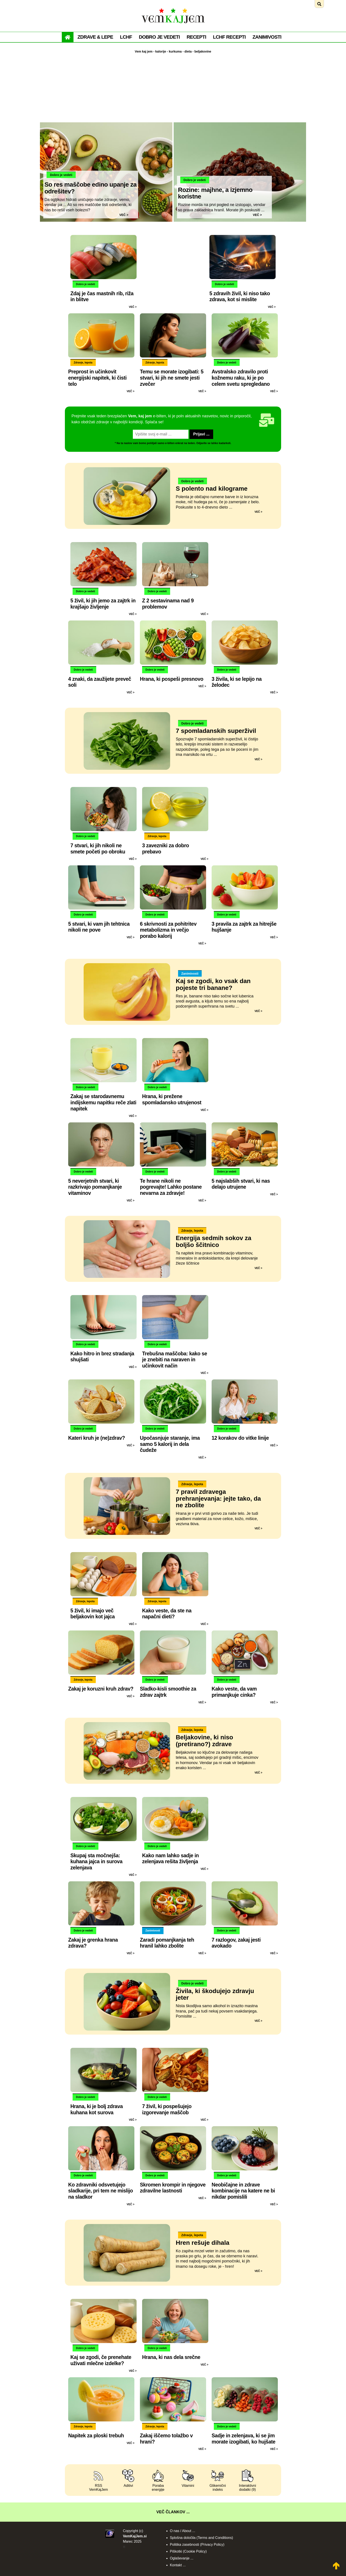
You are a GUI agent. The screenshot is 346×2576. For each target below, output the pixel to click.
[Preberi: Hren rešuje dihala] (172, 2252)
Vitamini (188, 2483)
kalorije (160, 51)
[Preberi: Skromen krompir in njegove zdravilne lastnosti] (173, 2127)
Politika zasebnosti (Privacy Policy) (197, 2544)
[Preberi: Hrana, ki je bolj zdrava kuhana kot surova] (104, 2048)
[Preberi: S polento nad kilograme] (172, 496)
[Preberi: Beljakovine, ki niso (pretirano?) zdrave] (172, 1750)
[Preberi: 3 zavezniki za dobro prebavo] (176, 787)
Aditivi (128, 2483)
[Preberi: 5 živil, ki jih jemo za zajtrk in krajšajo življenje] (104, 543)
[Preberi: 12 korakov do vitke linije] (244, 1380)
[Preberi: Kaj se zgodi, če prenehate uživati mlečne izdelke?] (104, 2299)
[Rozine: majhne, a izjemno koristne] (240, 125)
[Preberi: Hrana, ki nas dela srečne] (176, 2299)
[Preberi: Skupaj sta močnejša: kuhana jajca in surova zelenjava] (104, 1797)
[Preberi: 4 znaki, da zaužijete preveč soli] (102, 621)
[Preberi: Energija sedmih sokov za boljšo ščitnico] (172, 1248)
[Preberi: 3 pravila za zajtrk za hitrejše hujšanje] (244, 866)
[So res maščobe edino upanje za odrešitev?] (106, 125)
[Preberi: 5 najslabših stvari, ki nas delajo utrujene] (244, 1123)
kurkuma (175, 51)
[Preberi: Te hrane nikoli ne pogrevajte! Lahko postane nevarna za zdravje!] (173, 1123)
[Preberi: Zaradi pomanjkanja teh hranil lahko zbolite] (173, 1882)
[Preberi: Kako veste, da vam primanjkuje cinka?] (244, 1631)
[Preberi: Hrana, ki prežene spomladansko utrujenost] (176, 1038)
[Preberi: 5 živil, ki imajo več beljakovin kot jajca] (104, 1553)
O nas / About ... (182, 2531)
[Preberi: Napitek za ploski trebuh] (102, 2378)
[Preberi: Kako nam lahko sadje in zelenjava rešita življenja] (176, 1797)
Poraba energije (158, 2485)
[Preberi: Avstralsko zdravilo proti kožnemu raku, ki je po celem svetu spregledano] (244, 314)
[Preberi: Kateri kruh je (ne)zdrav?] (102, 1380)
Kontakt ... (178, 2565)
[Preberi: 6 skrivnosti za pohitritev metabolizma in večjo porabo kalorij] (173, 866)
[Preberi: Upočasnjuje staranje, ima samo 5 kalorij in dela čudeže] (173, 1380)
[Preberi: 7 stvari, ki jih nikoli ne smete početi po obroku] (104, 787)
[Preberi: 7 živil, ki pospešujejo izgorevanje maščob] (176, 2048)
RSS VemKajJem (98, 2485)
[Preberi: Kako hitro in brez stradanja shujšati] (104, 1296)
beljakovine (202, 51)
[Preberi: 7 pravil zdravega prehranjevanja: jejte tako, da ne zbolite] (172, 1505)
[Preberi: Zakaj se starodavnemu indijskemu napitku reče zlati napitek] (104, 1038)
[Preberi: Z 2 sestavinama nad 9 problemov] (176, 543)
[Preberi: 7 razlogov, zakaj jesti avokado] (244, 1882)
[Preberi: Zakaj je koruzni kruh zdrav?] (102, 1631)
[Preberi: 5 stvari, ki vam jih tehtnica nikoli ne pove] (102, 866)
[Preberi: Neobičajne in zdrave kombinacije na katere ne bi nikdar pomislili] (244, 2127)
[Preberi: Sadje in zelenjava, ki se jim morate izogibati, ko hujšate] (244, 2378)
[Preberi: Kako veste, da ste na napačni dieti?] (176, 1553)
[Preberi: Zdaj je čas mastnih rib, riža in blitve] (104, 235)
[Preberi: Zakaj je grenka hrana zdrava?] (102, 1882)
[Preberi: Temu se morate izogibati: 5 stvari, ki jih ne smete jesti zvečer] (173, 314)
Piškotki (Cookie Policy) (188, 2551)
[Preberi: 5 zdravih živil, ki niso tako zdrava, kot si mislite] (242, 235)
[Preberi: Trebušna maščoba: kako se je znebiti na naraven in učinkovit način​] (176, 1296)
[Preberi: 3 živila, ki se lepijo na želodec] (244, 621)
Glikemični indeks (218, 2485)
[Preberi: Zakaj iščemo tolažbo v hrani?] (173, 2378)
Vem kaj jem (143, 51)
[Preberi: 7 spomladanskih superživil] (172, 740)
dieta (188, 51)
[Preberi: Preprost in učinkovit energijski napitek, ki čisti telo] (102, 314)
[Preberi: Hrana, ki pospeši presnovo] (173, 621)
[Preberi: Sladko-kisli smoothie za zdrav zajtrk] (173, 1631)
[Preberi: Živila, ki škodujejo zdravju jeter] (172, 2001)
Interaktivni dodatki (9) (247, 2485)
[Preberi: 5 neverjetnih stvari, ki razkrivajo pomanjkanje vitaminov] (102, 1123)
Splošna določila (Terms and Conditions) (201, 2538)
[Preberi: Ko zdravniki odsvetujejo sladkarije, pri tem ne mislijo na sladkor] (102, 2127)
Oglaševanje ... (182, 2558)
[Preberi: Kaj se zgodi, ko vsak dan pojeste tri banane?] (172, 991)
